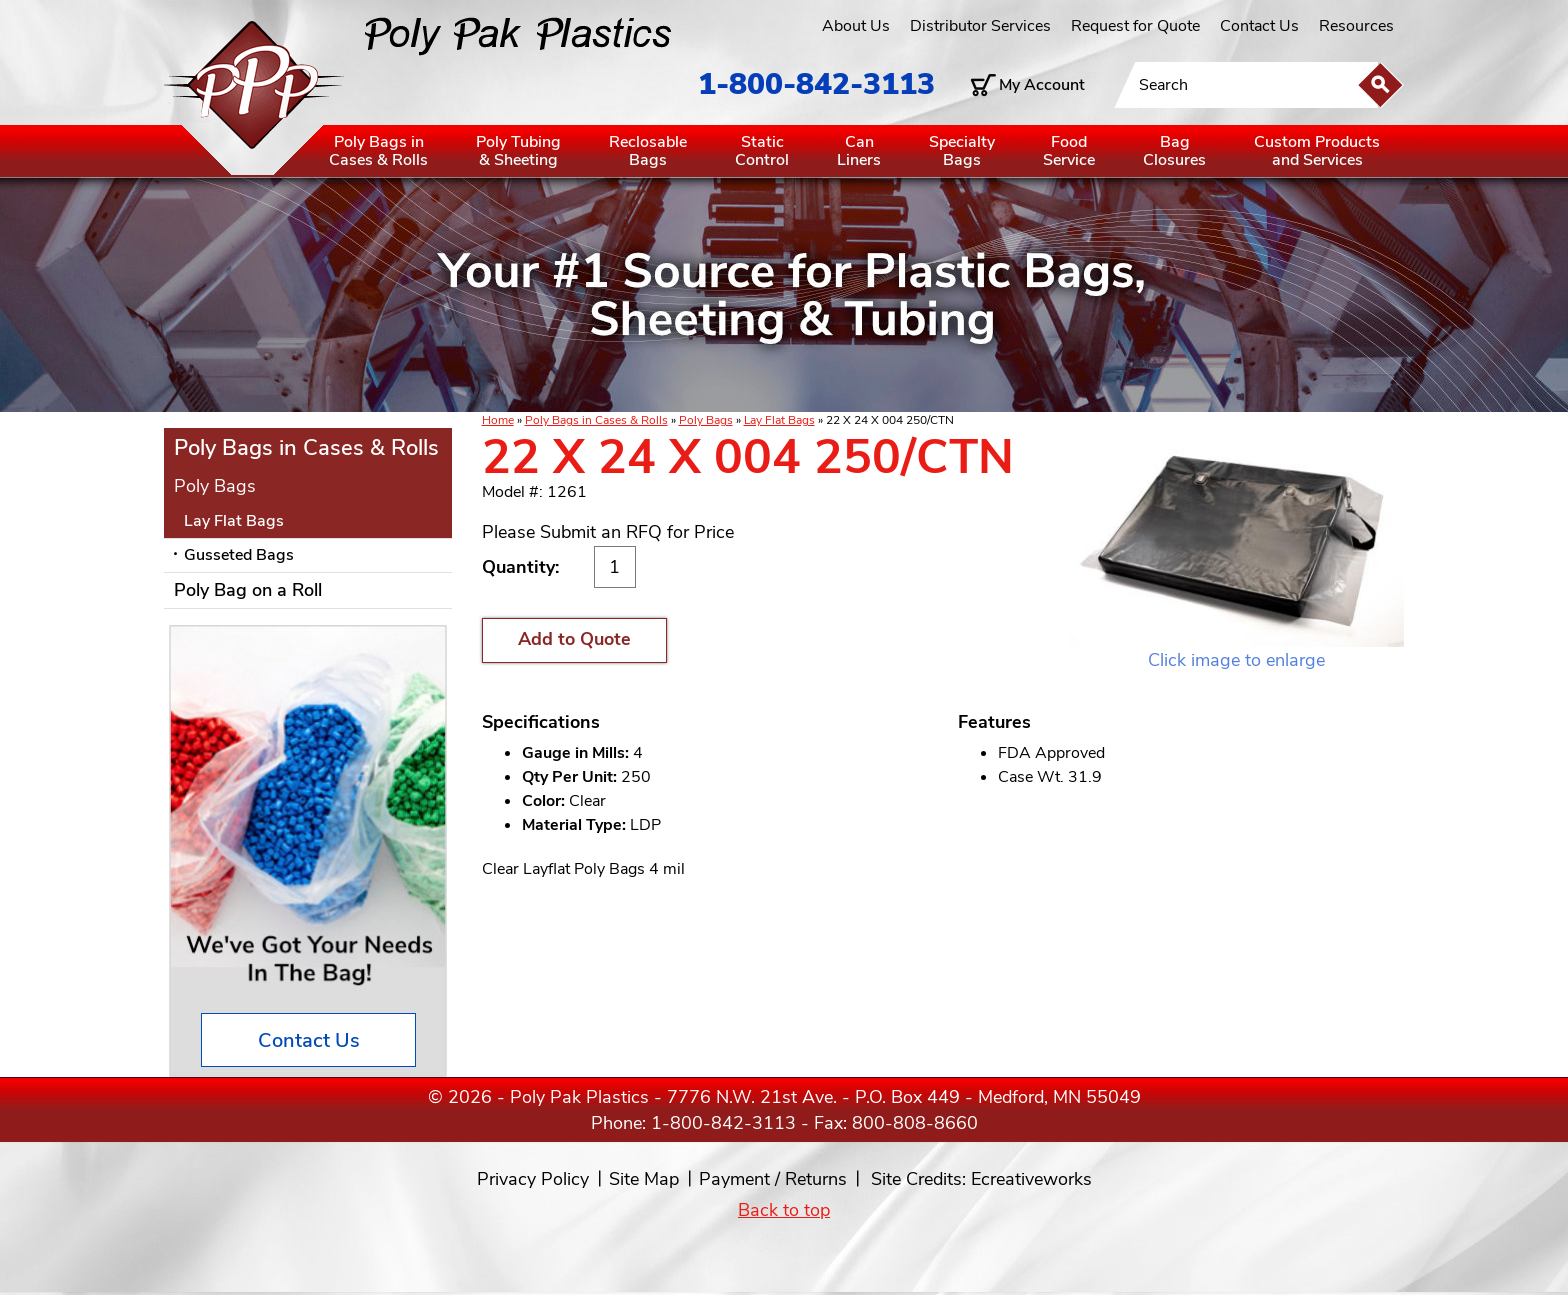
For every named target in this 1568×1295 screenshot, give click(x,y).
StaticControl (762, 151)
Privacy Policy (533, 1179)
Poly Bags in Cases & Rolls (596, 420)
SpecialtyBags (962, 151)
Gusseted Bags (239, 555)
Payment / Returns (773, 1179)
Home (498, 420)
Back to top (784, 1210)
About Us (856, 26)
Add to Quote (574, 639)
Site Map (644, 1179)
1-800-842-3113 (816, 84)
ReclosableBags (648, 151)
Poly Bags (706, 420)
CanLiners (859, 151)
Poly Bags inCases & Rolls (378, 151)
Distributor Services (980, 26)
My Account (1042, 85)
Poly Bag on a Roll (248, 590)
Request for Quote (1135, 26)
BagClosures (1174, 151)
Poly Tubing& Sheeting (518, 151)
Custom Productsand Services (1317, 151)
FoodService (1069, 151)
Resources (1356, 26)
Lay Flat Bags (779, 420)
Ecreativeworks (1031, 1179)
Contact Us (1259, 26)
